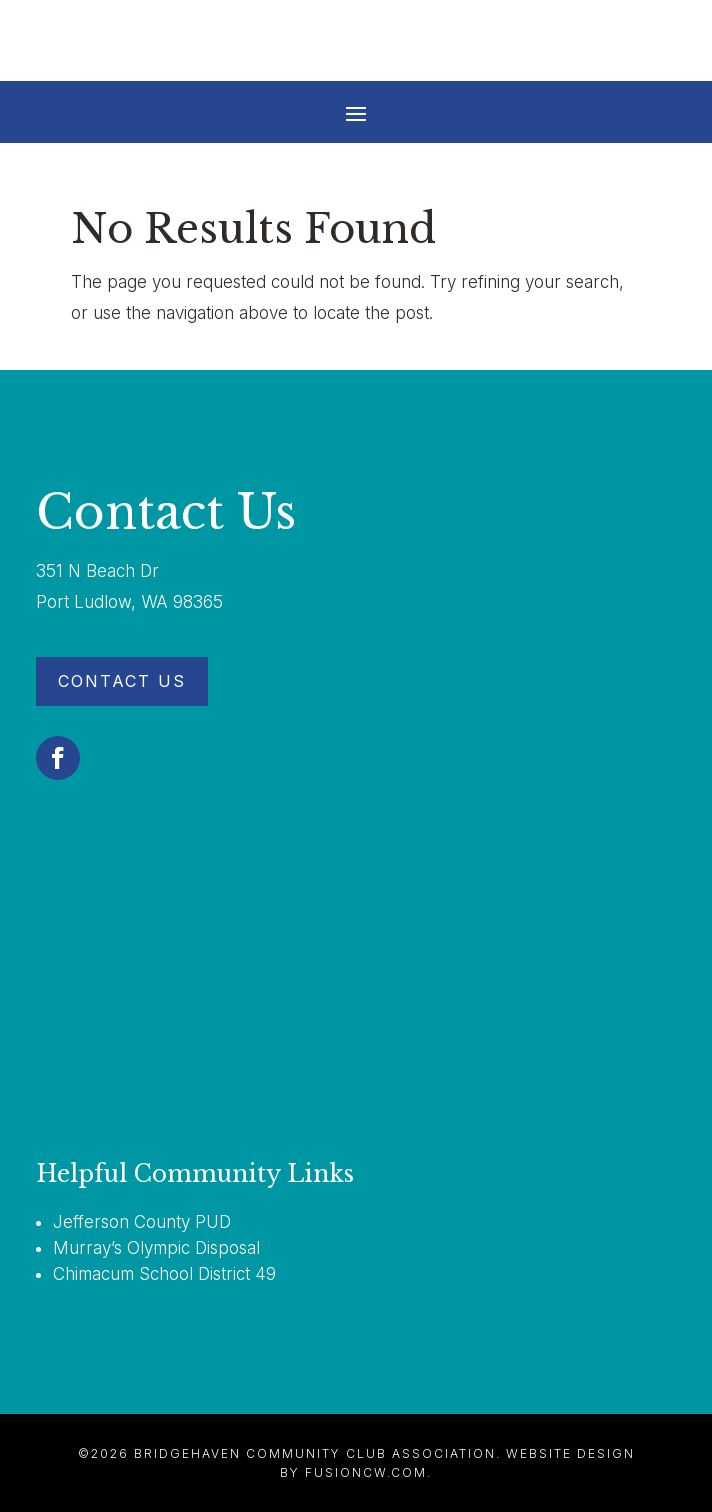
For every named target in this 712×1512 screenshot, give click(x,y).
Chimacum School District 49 (164, 1274)
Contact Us (122, 681)
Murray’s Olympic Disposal (156, 1248)
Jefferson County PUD (142, 1222)
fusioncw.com (366, 1472)
